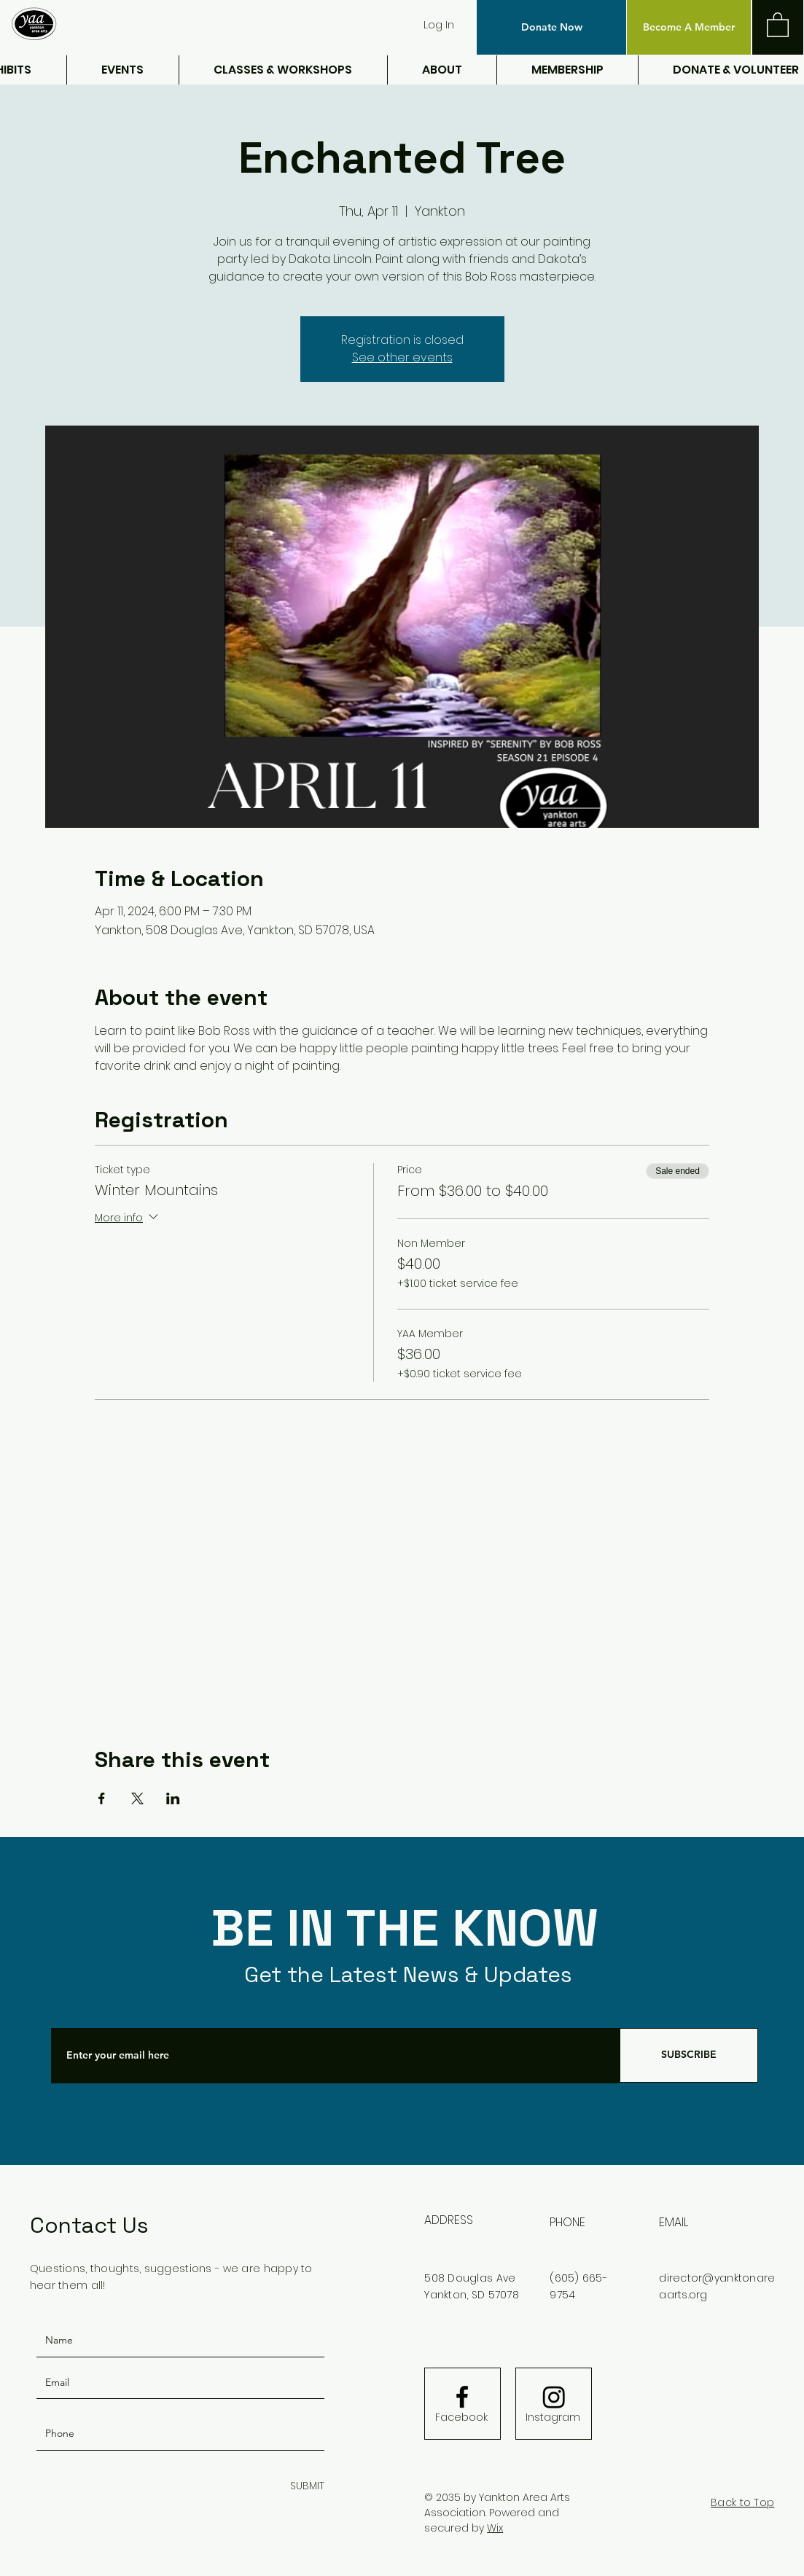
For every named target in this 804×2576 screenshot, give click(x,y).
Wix (495, 2528)
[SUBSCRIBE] (689, 2055)
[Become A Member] (689, 27)
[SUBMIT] (304, 2486)
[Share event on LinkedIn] (173, 1798)
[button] (551, 27)
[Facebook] (461, 2417)
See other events (402, 357)
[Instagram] (552, 2417)
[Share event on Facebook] (102, 1798)
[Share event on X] (137, 1798)
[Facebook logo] (462, 2396)
